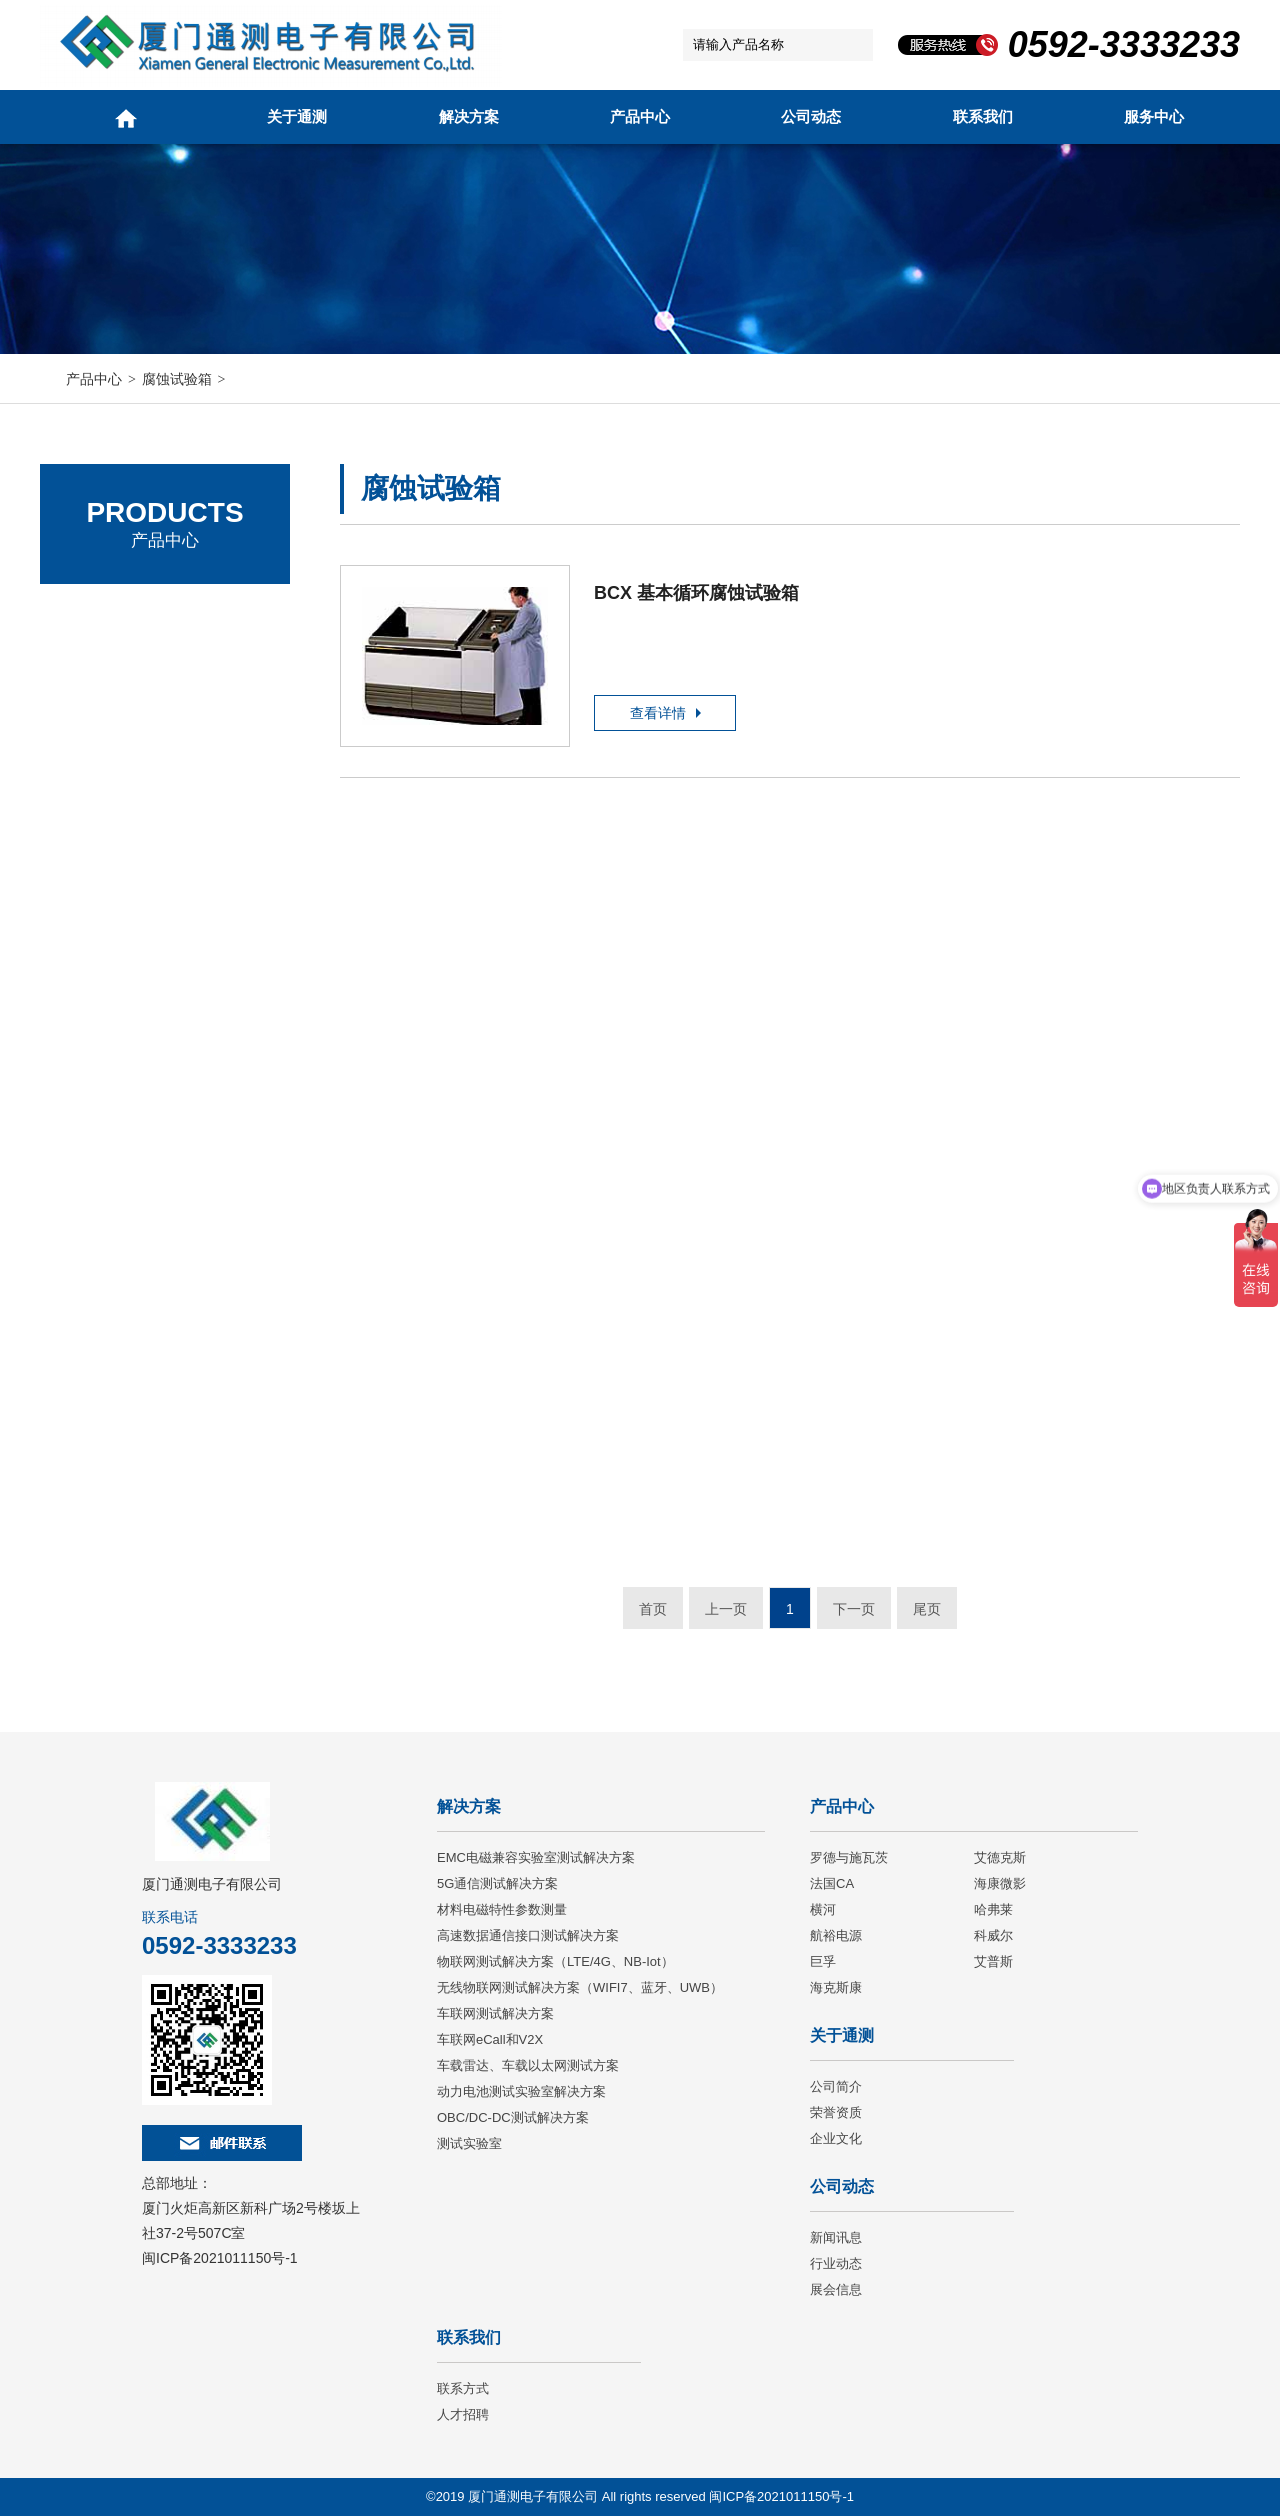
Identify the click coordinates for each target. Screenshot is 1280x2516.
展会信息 (836, 2289)
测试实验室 (469, 2143)
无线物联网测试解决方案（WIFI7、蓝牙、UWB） (580, 1987)
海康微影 (1000, 1883)
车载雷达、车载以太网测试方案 (528, 2065)
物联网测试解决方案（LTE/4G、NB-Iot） (555, 1961)
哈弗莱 (993, 1909)
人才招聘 (463, 2414)
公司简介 (836, 2086)
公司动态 (811, 116)
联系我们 (983, 116)
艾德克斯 (95, 669)
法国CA (90, 724)
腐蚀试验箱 (177, 379)
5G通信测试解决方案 (497, 1883)
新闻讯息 (836, 2237)
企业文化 (836, 2138)
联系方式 (463, 2388)
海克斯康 (836, 1987)
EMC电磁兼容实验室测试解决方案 (536, 1857)
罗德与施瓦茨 (110, 614)
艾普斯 (993, 1961)
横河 (823, 1909)
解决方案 (469, 116)
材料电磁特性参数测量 (502, 1909)
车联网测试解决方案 (495, 2013)
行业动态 (836, 2263)
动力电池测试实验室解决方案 (521, 2091)
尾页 (927, 1609)
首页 (653, 1609)
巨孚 (823, 1961)
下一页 (854, 1609)
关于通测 (297, 116)
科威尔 (993, 1935)
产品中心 (640, 116)
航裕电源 (836, 1935)
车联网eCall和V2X (490, 2039)
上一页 (726, 1609)
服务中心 (1154, 116)
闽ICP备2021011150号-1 (220, 2258)
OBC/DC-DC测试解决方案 (513, 2117)
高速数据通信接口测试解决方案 (528, 1935)
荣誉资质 (836, 2112)
